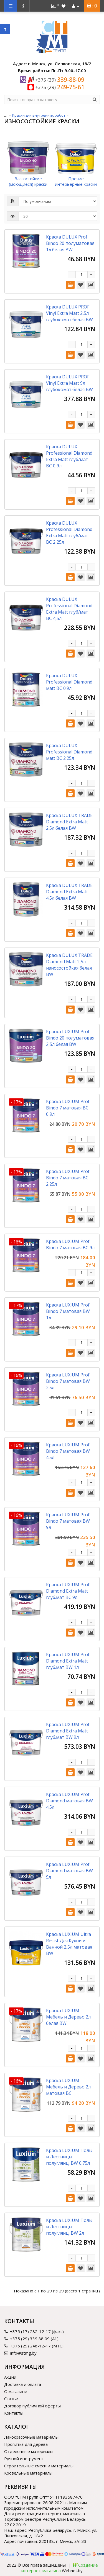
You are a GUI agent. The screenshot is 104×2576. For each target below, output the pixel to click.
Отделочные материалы (28, 2451)
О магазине (15, 2391)
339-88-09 (59, 79)
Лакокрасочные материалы (31, 2437)
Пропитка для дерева (26, 2444)
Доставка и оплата (22, 2384)
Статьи (11, 2398)
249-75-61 (59, 87)
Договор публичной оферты (32, 2406)
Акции (10, 2377)
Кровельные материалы (28, 2473)
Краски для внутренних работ (38, 115)
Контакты (13, 2413)
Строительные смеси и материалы (38, 2465)
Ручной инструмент (24, 2458)
